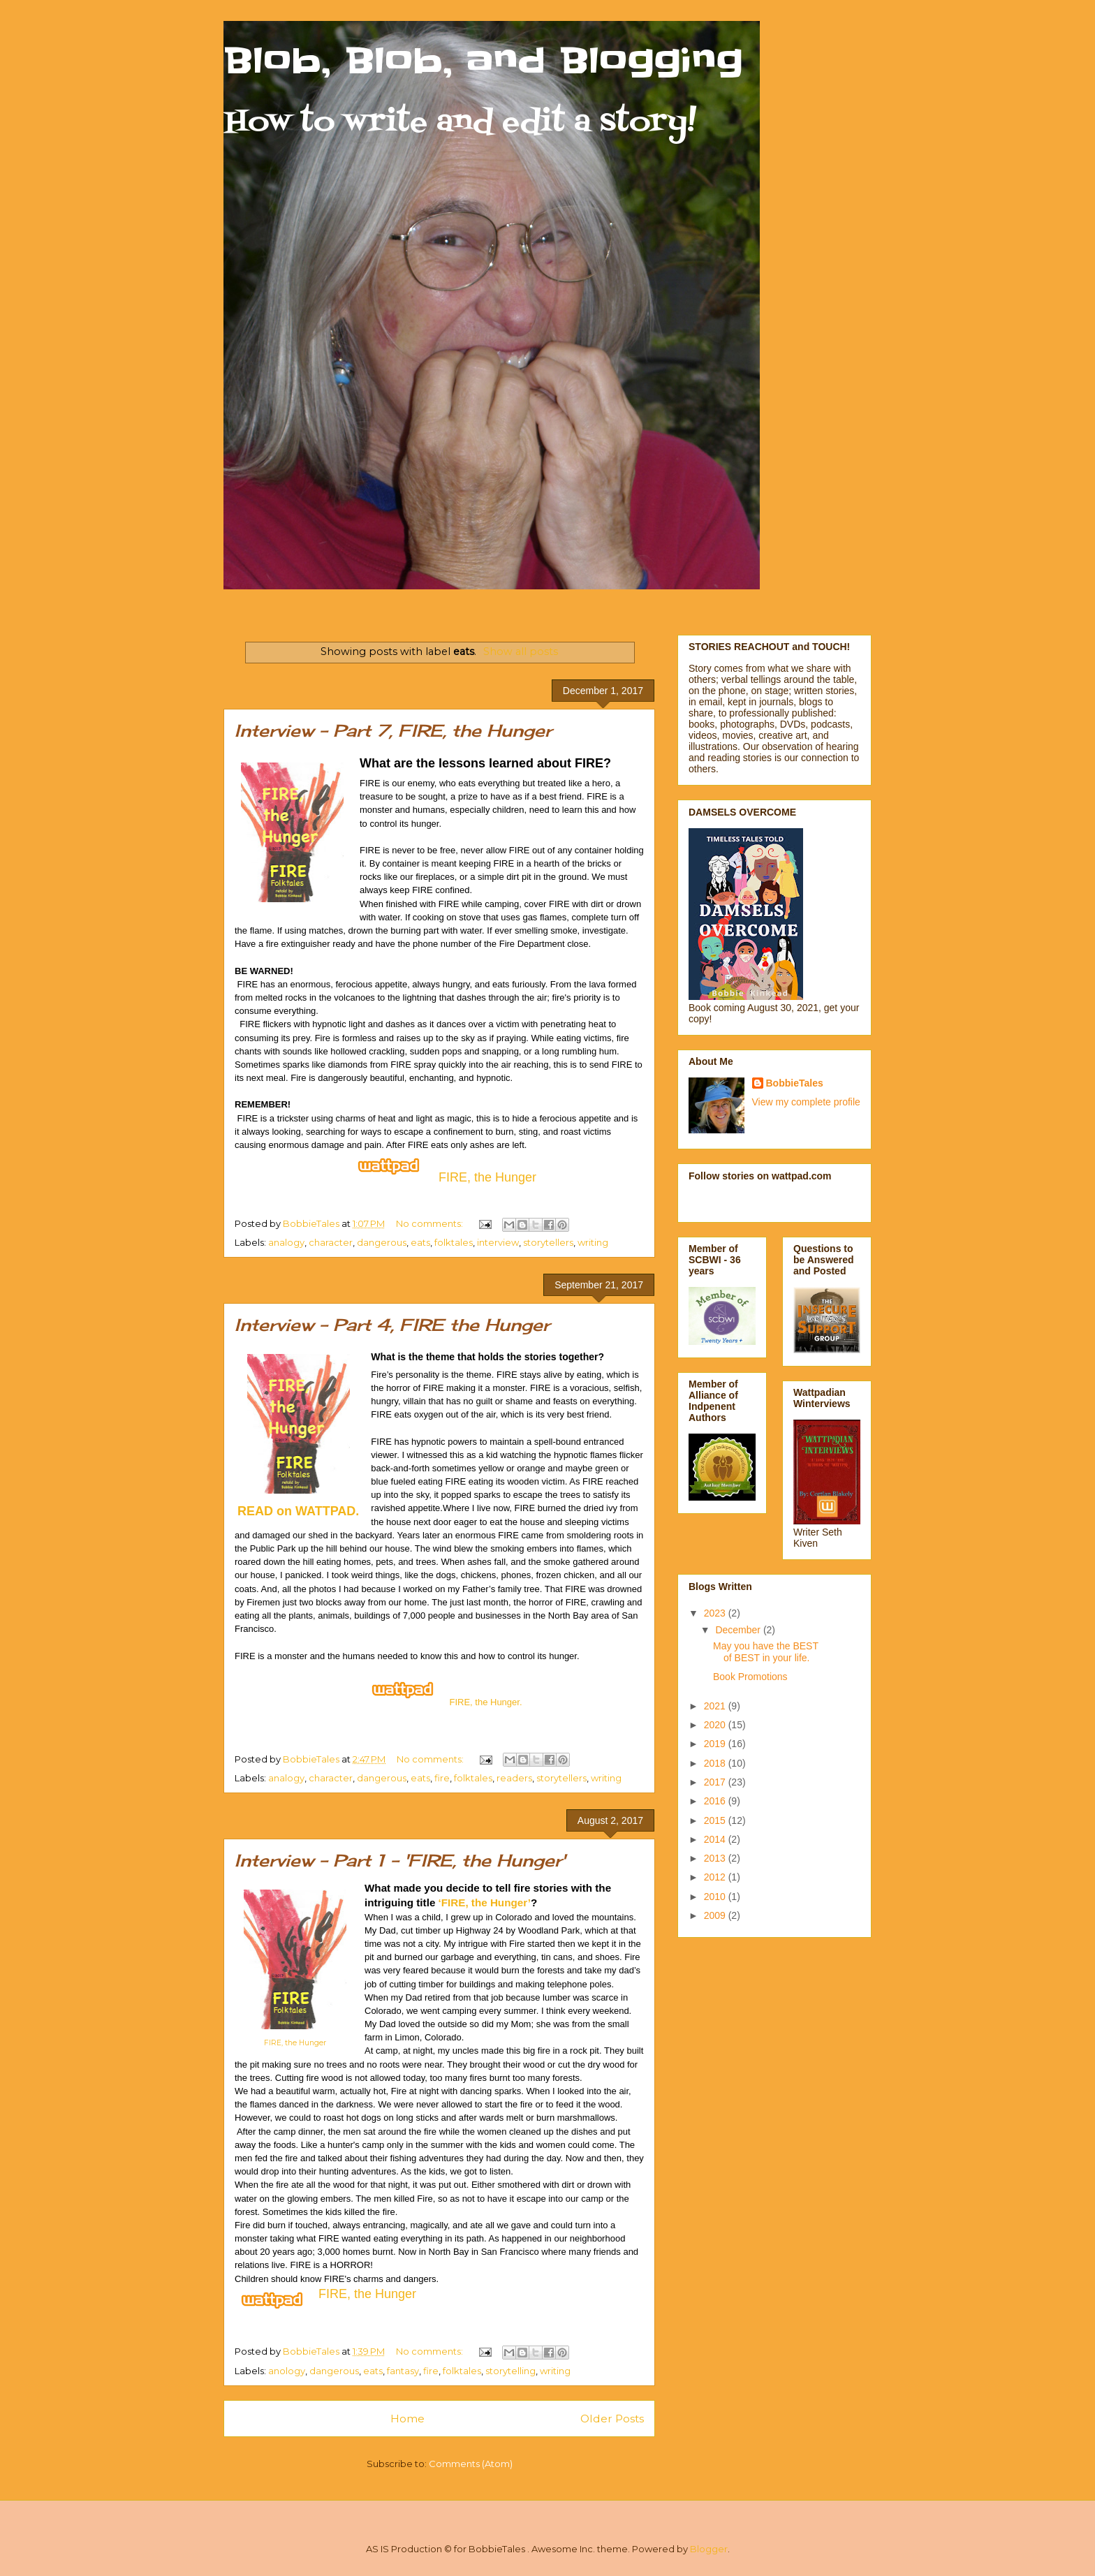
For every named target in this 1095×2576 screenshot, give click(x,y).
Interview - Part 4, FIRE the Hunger (392, 1324)
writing (593, 1242)
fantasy (403, 2370)
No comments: (430, 1223)
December (739, 1629)
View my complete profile (806, 1101)
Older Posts (612, 2418)
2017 (716, 1782)
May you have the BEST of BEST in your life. (765, 1651)
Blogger (709, 2548)
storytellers (548, 1242)
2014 (716, 1839)
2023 (716, 1613)
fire (442, 1777)
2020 (716, 1724)
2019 (716, 1743)
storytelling (510, 2370)
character (331, 1242)
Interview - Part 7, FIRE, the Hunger (393, 730)
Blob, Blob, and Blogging (483, 60)
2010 (716, 1896)
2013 (716, 1858)
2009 (716, 1915)
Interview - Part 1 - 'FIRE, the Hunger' (400, 1860)
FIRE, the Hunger (295, 2042)
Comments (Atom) (471, 2463)
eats (420, 1242)
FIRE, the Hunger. (485, 1702)
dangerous (381, 1242)
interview (498, 1242)
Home (407, 2418)
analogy (286, 1242)
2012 (716, 1877)
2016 (716, 1800)
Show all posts (520, 651)
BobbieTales (794, 1083)
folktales (453, 1242)
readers (514, 1777)
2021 (716, 1706)
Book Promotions (750, 1676)
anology (286, 2370)
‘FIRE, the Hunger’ (485, 1902)
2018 (716, 1763)
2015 (716, 1820)
